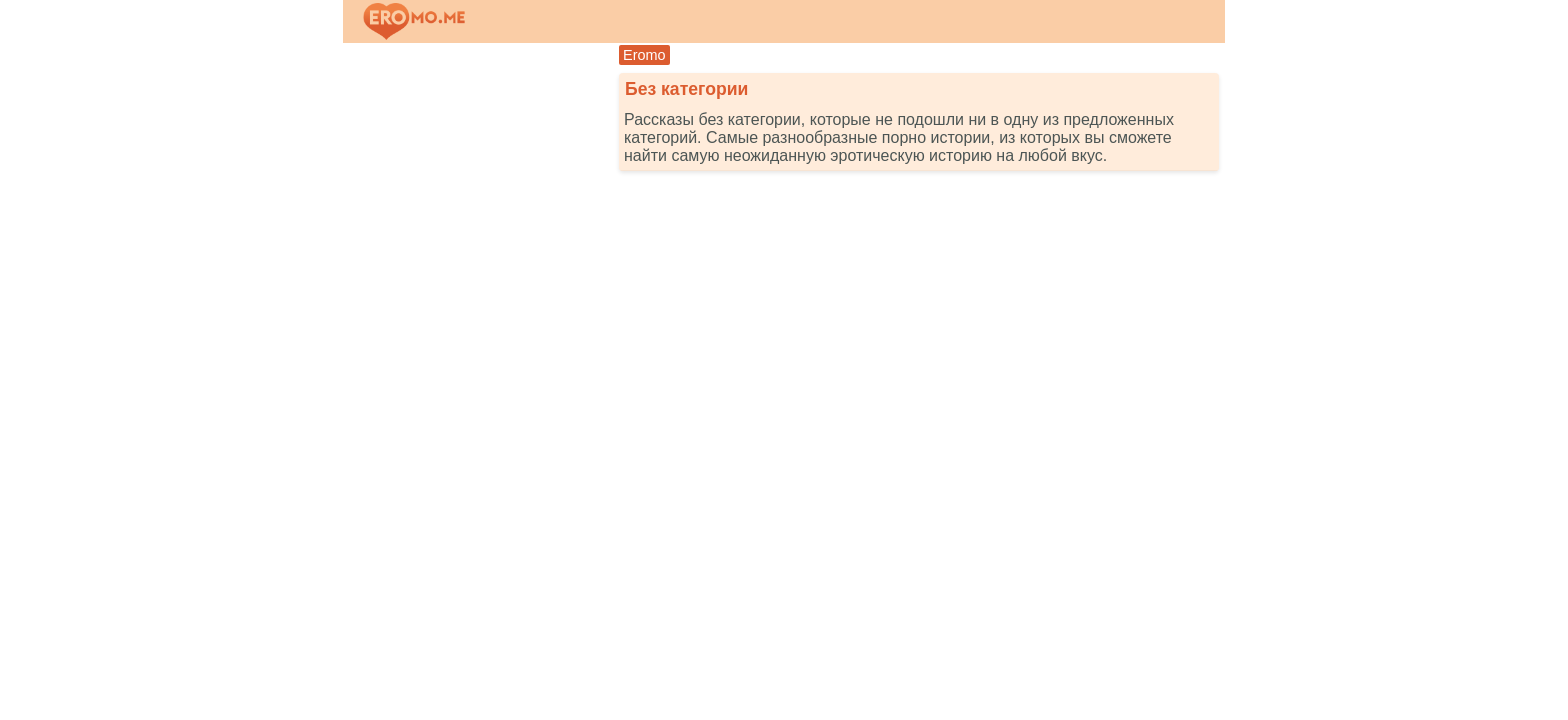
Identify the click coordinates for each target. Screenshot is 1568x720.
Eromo (644, 55)
